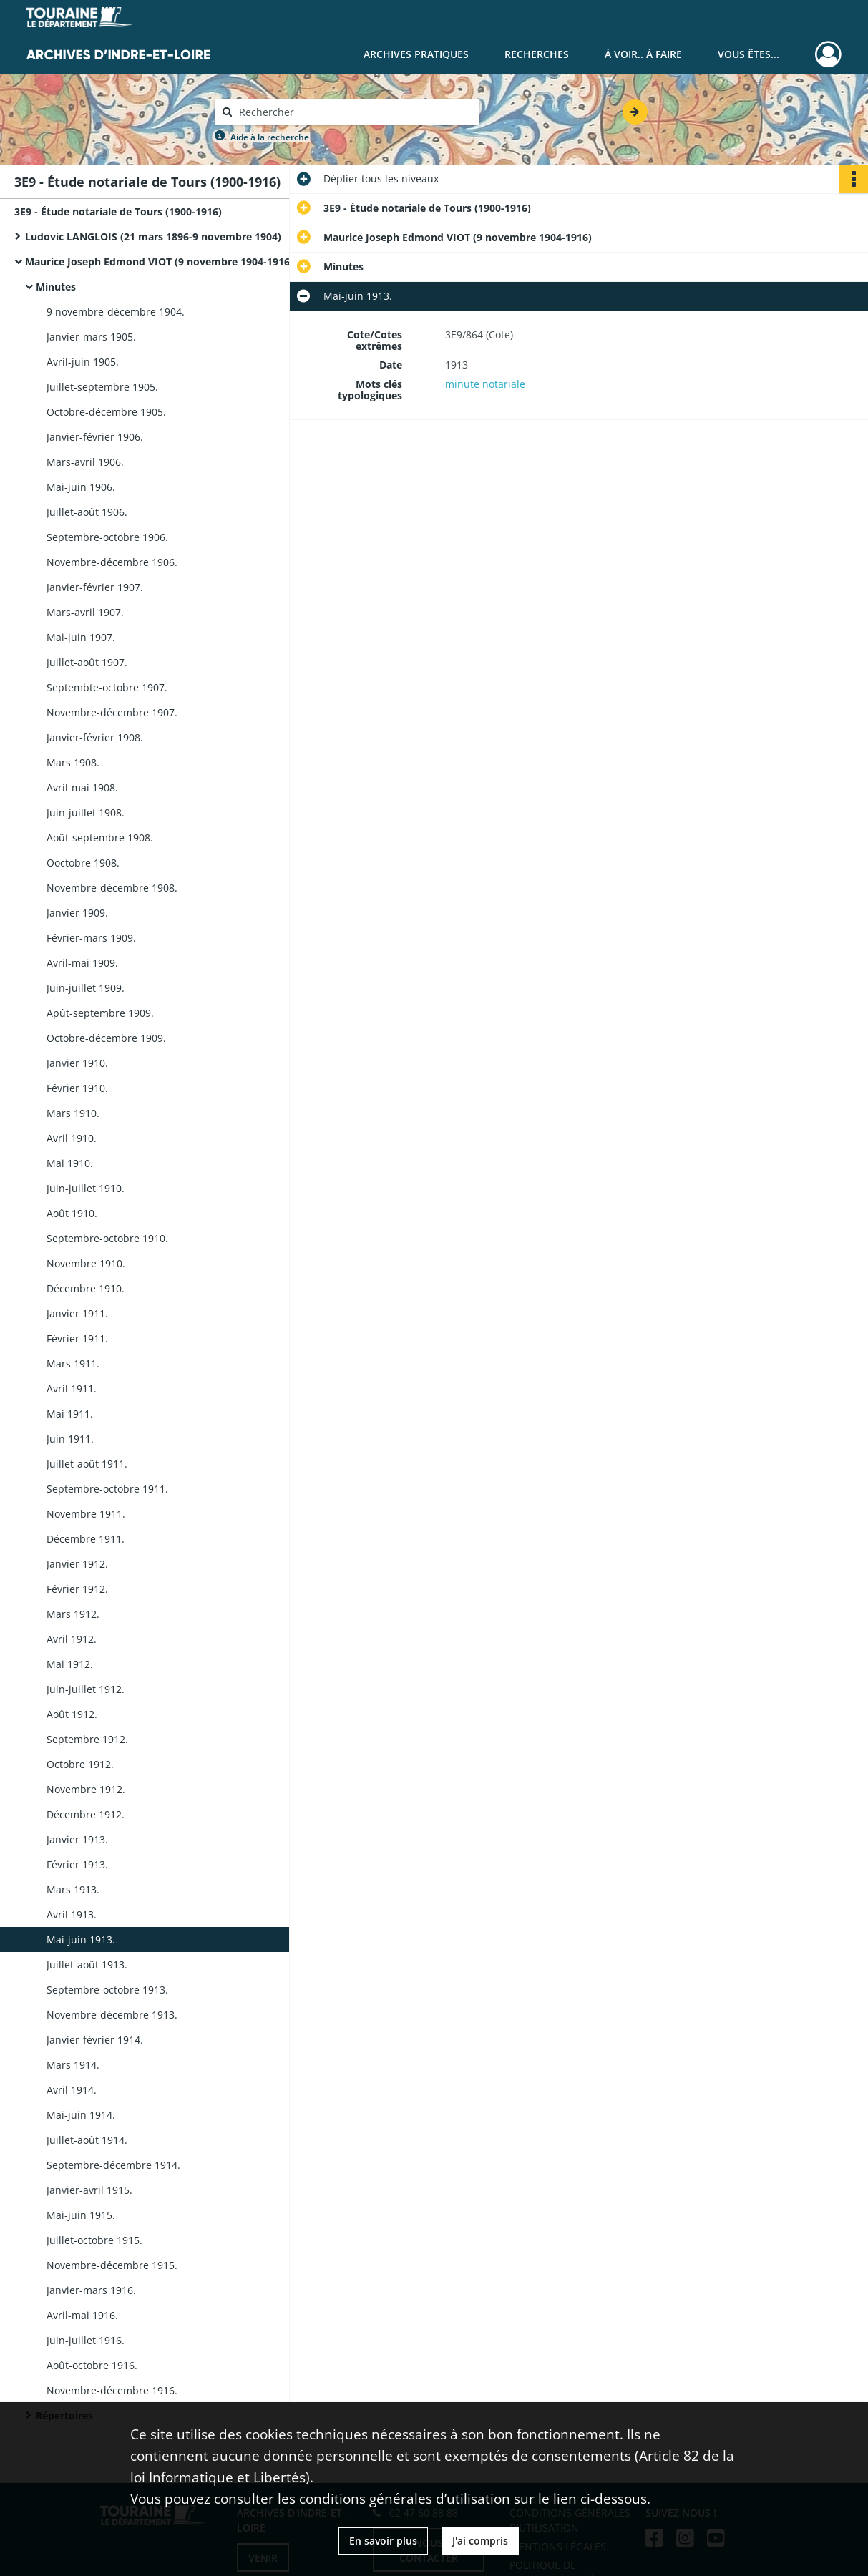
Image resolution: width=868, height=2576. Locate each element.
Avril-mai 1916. (82, 2315)
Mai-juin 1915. (81, 2215)
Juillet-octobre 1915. (94, 2240)
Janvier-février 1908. (95, 737)
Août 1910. (72, 1213)
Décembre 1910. (86, 1288)
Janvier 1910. (77, 1063)
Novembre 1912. (86, 1789)
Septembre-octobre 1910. (107, 1238)
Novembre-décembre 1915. (112, 2265)
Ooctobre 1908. (83, 862)
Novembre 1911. (86, 1514)
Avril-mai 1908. (82, 787)
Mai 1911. (70, 1413)
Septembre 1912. (87, 1739)
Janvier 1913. (77, 1839)
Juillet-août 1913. (87, 1964)
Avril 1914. (72, 2090)
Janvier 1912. (77, 1564)
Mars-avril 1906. (85, 462)
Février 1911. (77, 1338)
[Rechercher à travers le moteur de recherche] (354, 111)
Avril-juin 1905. (83, 362)
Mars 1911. (73, 1363)
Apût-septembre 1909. (100, 1013)
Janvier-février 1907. (95, 587)
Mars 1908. (73, 762)
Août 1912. (72, 1714)
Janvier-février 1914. (95, 2039)
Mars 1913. (73, 1889)
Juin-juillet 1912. (86, 1689)
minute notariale (485, 384)
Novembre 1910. (86, 1263)
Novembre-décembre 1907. (112, 712)
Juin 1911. (70, 1438)
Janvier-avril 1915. (89, 2190)
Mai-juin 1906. (81, 487)
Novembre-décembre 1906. (112, 562)
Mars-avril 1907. (85, 612)
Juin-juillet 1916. (86, 2340)
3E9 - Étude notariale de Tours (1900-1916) (118, 211)
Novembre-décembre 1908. (112, 887)
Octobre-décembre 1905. (106, 412)
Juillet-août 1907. (87, 662)
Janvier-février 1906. (95, 437)
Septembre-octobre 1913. (107, 1989)
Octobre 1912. (80, 1764)
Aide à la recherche (269, 137)
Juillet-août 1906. (87, 512)
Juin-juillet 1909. (86, 988)
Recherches (536, 54)
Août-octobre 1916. (92, 2365)
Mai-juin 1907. (81, 637)
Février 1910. (77, 1088)
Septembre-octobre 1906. (107, 537)
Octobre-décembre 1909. (106, 1038)
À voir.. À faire (643, 54)
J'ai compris (480, 2540)
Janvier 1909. (77, 912)
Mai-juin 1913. (81, 1939)
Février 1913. (77, 1864)
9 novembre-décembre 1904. (116, 311)
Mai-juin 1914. (81, 2115)
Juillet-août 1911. (87, 1463)
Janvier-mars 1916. (91, 2290)
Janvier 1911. (77, 1313)
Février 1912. (77, 1589)
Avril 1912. (72, 1639)
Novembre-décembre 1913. (112, 2014)
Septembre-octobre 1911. (107, 1489)
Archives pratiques (416, 54)
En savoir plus (383, 2540)
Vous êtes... (748, 54)
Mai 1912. (70, 1664)
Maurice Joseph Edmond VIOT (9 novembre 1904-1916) (159, 261)
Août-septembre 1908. (100, 837)
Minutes (56, 286)
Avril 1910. (72, 1138)
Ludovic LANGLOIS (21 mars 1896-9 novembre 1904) (153, 236)
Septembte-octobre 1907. (107, 687)
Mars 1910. (73, 1113)
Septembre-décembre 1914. (113, 2165)
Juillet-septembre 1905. (102, 387)
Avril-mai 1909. (82, 963)
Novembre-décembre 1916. (112, 2390)
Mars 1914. (73, 2065)
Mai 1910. (70, 1163)
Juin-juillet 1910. (86, 1188)
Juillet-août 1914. (87, 2140)
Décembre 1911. (86, 1539)
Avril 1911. (72, 1388)
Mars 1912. (73, 1614)
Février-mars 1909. (91, 938)
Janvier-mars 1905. (91, 336)
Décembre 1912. (86, 1814)
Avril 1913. (72, 1914)
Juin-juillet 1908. (86, 812)
